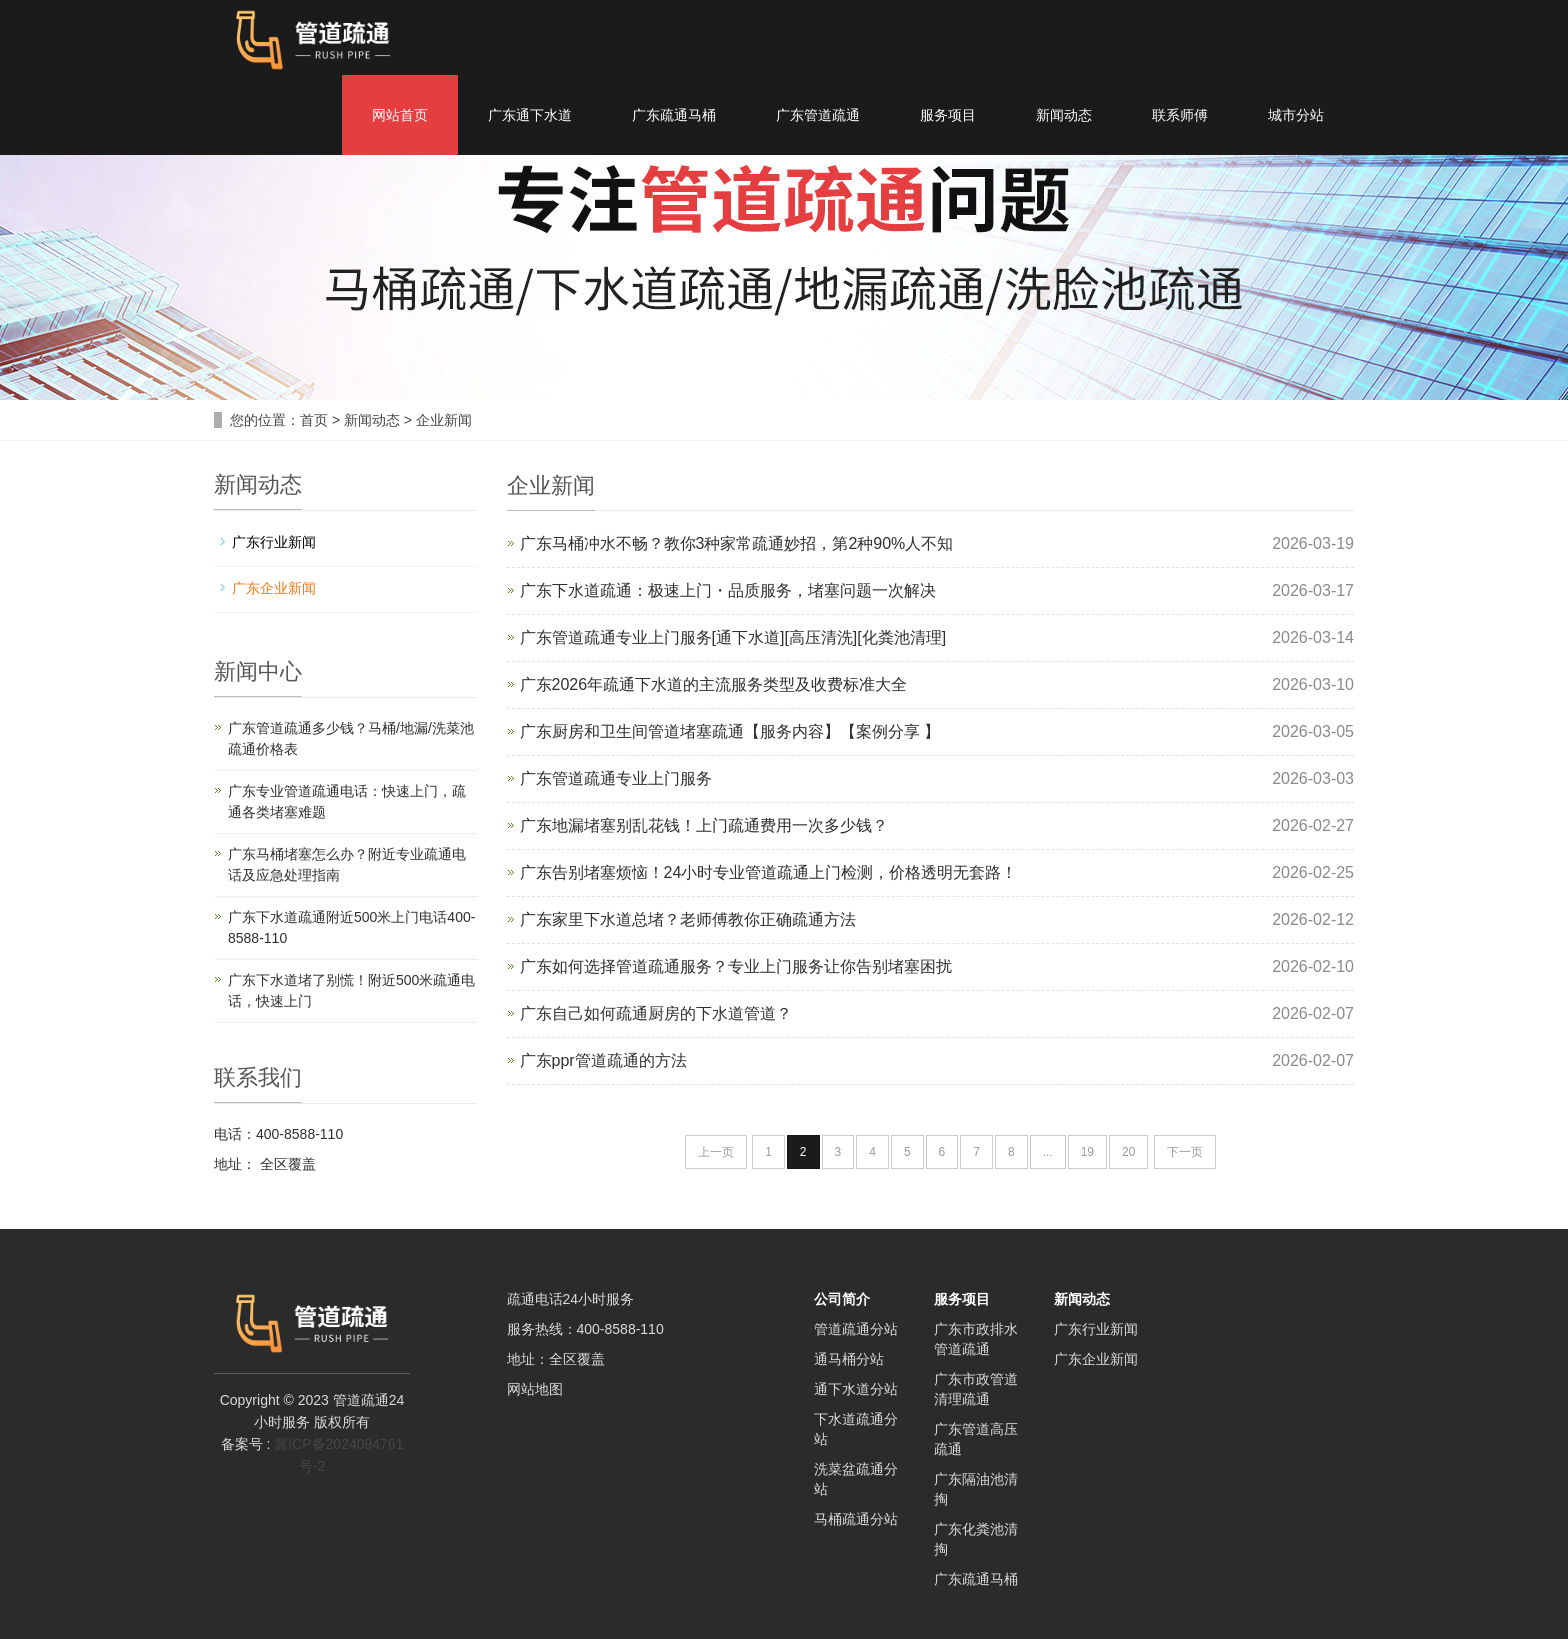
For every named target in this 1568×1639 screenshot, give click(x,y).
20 (1128, 1152)
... (1048, 1152)
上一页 (716, 1152)
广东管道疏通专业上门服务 (616, 778)
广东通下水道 (530, 115)
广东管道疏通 (818, 115)
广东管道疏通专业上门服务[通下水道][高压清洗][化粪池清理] (733, 637)
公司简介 (842, 1299)
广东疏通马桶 (674, 115)
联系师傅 (1180, 115)
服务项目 (948, 115)
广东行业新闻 (274, 542)
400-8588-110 (620, 1329)
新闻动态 (1064, 115)
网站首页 (400, 115)
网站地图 (535, 1389)
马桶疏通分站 (856, 1519)
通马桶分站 (849, 1359)
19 (1087, 1152)
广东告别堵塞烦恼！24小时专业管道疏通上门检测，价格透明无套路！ (769, 872)
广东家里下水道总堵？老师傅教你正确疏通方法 (688, 919)
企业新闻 (444, 420)
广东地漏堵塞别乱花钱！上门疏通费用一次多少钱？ (704, 825)
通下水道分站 (856, 1389)
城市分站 (1296, 115)
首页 (314, 420)
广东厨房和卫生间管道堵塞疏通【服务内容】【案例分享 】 (730, 731)
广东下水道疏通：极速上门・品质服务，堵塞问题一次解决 (728, 590)
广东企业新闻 (274, 588)
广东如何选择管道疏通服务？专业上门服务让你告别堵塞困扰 (736, 966)
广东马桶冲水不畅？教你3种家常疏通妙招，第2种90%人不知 (737, 543)
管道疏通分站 (856, 1329)
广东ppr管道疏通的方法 (603, 1060)
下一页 (1185, 1152)
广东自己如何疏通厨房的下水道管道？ (656, 1013)
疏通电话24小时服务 (571, 1299)
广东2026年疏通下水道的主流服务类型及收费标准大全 (714, 684)
